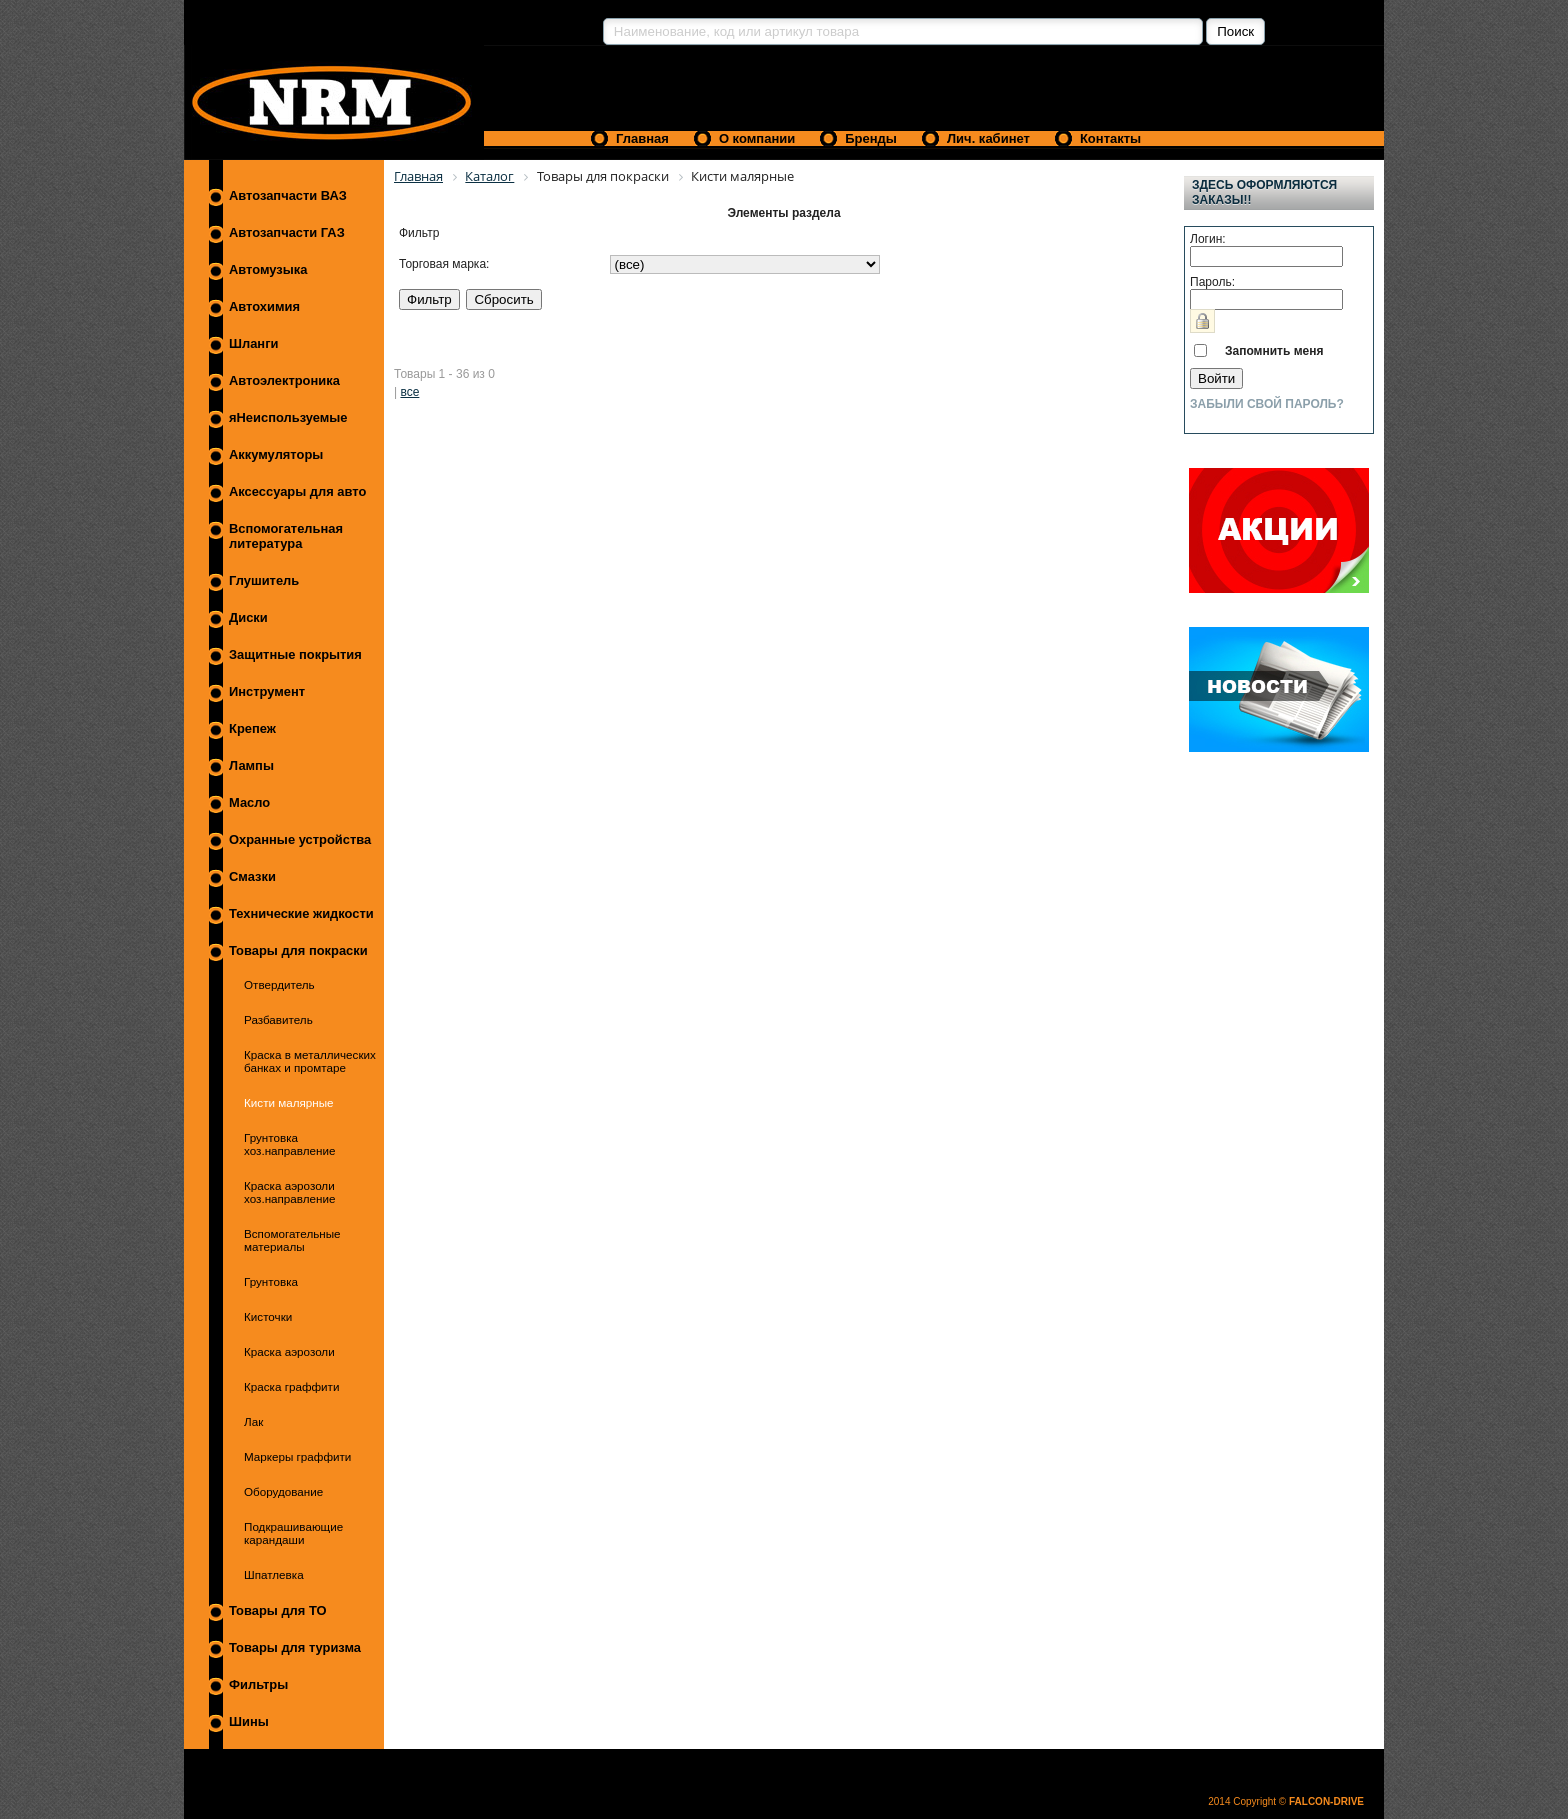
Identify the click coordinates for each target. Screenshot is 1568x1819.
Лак (253, 1421)
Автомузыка (268, 269)
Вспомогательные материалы (292, 1240)
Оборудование (283, 1491)
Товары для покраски (298, 950)
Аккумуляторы (276, 454)
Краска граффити (291, 1386)
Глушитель (264, 580)
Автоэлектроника (284, 380)
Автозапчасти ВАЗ (288, 195)
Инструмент (267, 691)
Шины (249, 1721)
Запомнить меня (1274, 351)
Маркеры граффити (297, 1456)
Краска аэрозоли (289, 1351)
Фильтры (258, 1684)
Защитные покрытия (295, 654)
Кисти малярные (289, 1102)
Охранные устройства (300, 839)
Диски (248, 617)
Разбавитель (278, 1019)
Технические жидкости (301, 913)
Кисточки (268, 1316)
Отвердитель (279, 984)
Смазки (252, 876)
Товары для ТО (278, 1610)
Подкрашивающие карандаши (293, 1533)
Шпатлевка (274, 1574)
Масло (249, 802)
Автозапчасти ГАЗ (287, 232)
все (409, 392)
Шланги (253, 343)
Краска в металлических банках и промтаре (310, 1061)
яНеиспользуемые (288, 417)
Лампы (251, 765)
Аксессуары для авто (297, 491)
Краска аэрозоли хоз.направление (289, 1192)
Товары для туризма (295, 1647)
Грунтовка (271, 1281)
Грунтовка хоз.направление (289, 1144)
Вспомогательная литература (286, 536)
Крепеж (252, 728)
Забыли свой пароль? (1267, 404)
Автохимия (264, 306)
